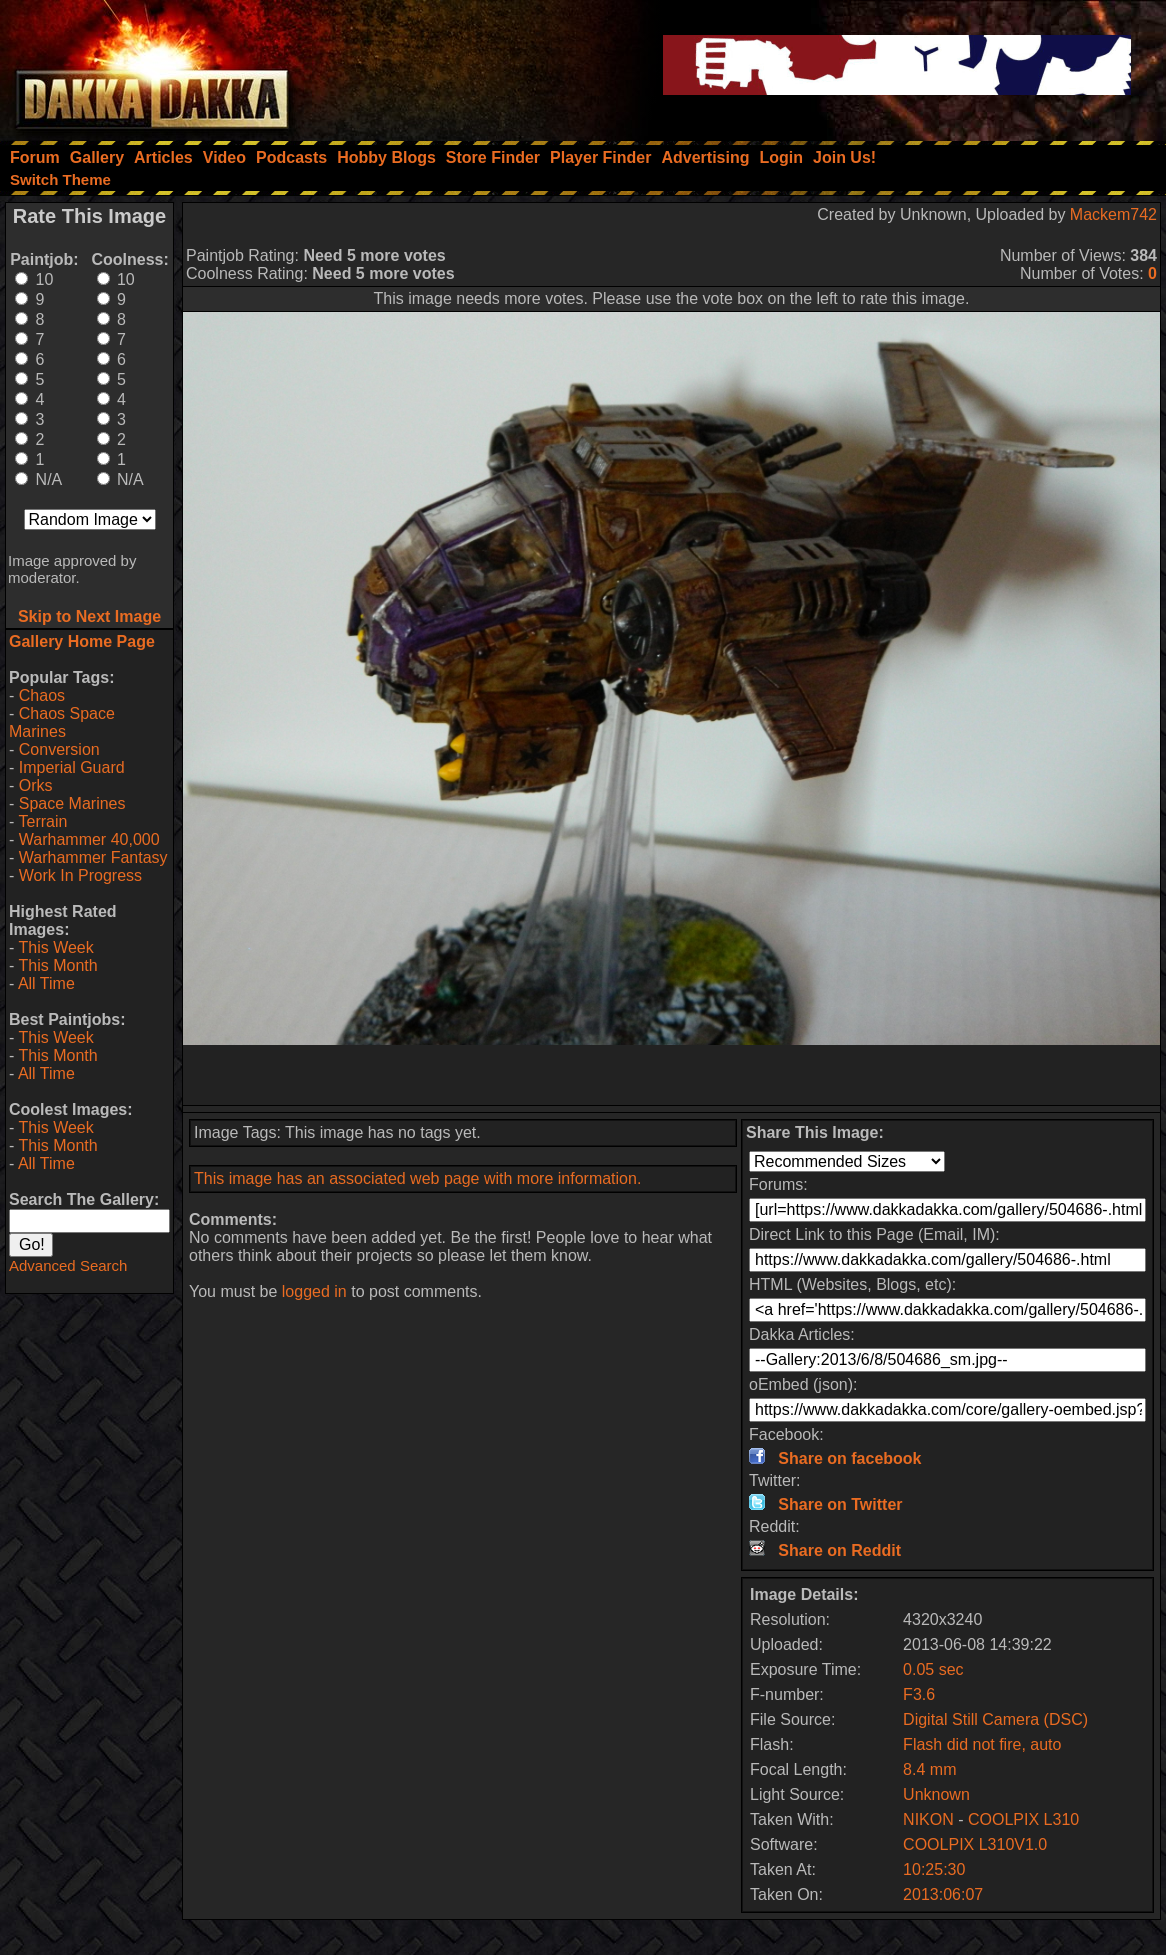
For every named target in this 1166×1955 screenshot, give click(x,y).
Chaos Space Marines (62, 722)
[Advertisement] (672, 1075)
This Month (57, 965)
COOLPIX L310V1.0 (975, 1844)
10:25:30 (934, 1869)
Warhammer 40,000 (89, 839)
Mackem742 (1113, 214)
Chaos (42, 695)
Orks (36, 785)
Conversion (59, 749)
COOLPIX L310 (1023, 1819)
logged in (314, 1291)
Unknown (936, 1794)
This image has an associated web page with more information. (417, 1178)
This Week (55, 947)
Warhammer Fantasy (93, 857)
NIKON (928, 1819)
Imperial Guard (72, 767)
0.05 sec (933, 1669)
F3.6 (919, 1694)
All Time (46, 983)
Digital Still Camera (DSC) (995, 1719)
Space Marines (72, 803)
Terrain (42, 821)
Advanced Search (68, 1265)
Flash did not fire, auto (982, 1744)
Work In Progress (80, 875)
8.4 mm (929, 1769)
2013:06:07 (943, 1894)
